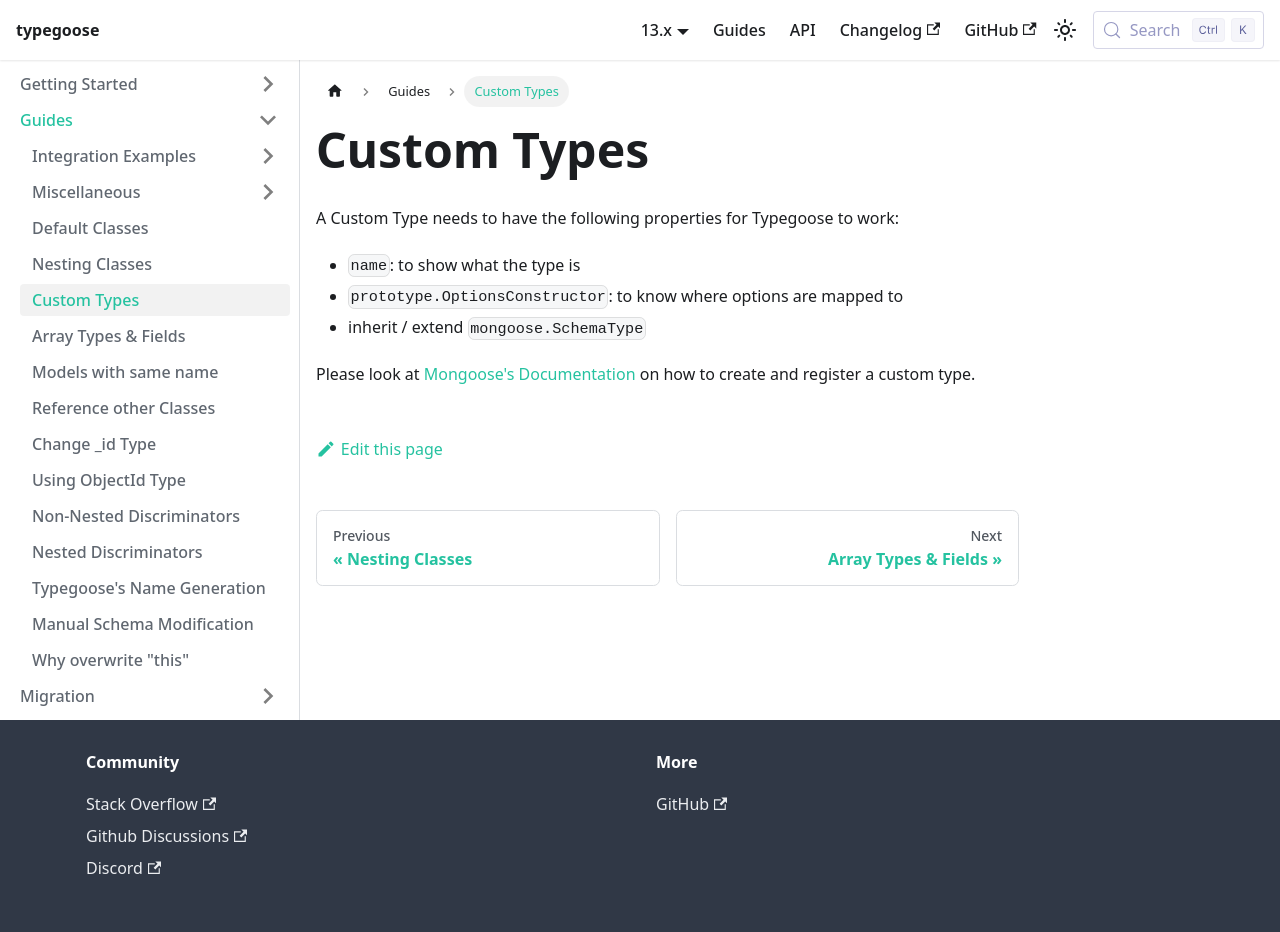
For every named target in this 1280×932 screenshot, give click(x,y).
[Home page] (335, 91)
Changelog (890, 30)
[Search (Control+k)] (1178, 30)
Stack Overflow (151, 804)
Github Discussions (166, 836)
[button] (149, 84)
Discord (123, 868)
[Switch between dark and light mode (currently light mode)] (1065, 30)
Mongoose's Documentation (530, 374)
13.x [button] (656, 30)
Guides (739, 30)
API (803, 30)
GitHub (1000, 30)
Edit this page (379, 449)
